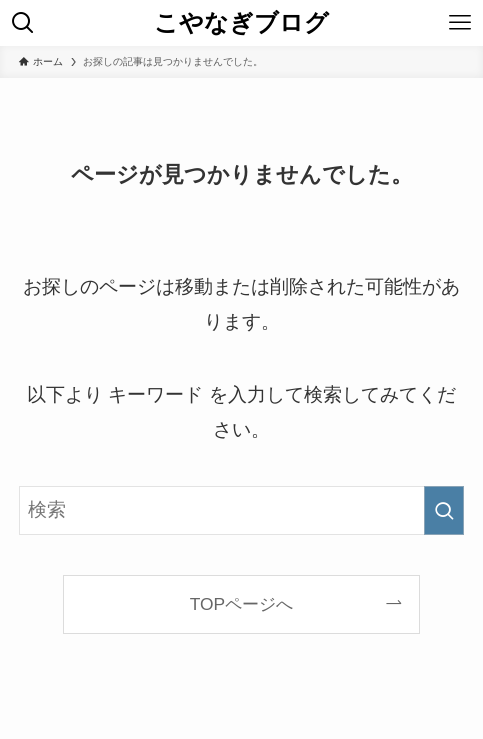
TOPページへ (241, 604)
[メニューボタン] (460, 23)
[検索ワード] (241, 510)
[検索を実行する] (444, 510)
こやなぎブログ (241, 23)
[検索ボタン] (23, 23)
